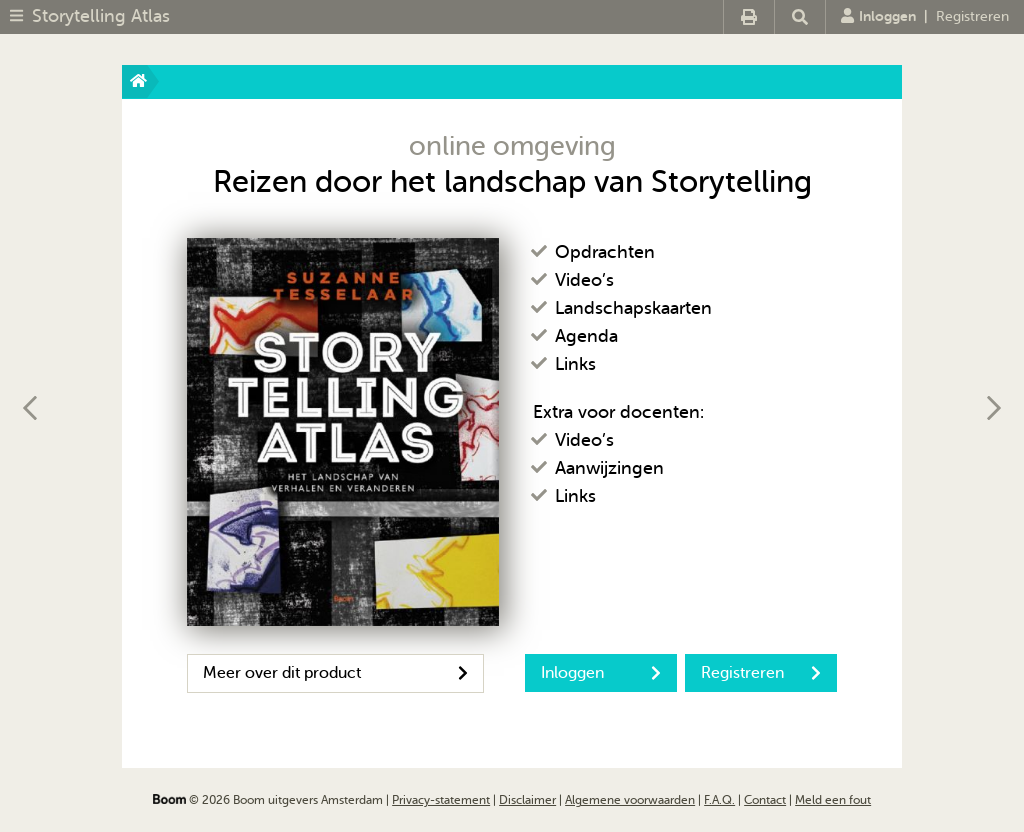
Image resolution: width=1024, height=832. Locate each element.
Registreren (972, 16)
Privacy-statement (441, 800)
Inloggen (878, 16)
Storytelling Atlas (101, 16)
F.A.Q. (719, 800)
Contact (765, 800)
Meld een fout (833, 800)
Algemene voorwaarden (630, 800)
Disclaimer (527, 800)
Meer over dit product (335, 673)
